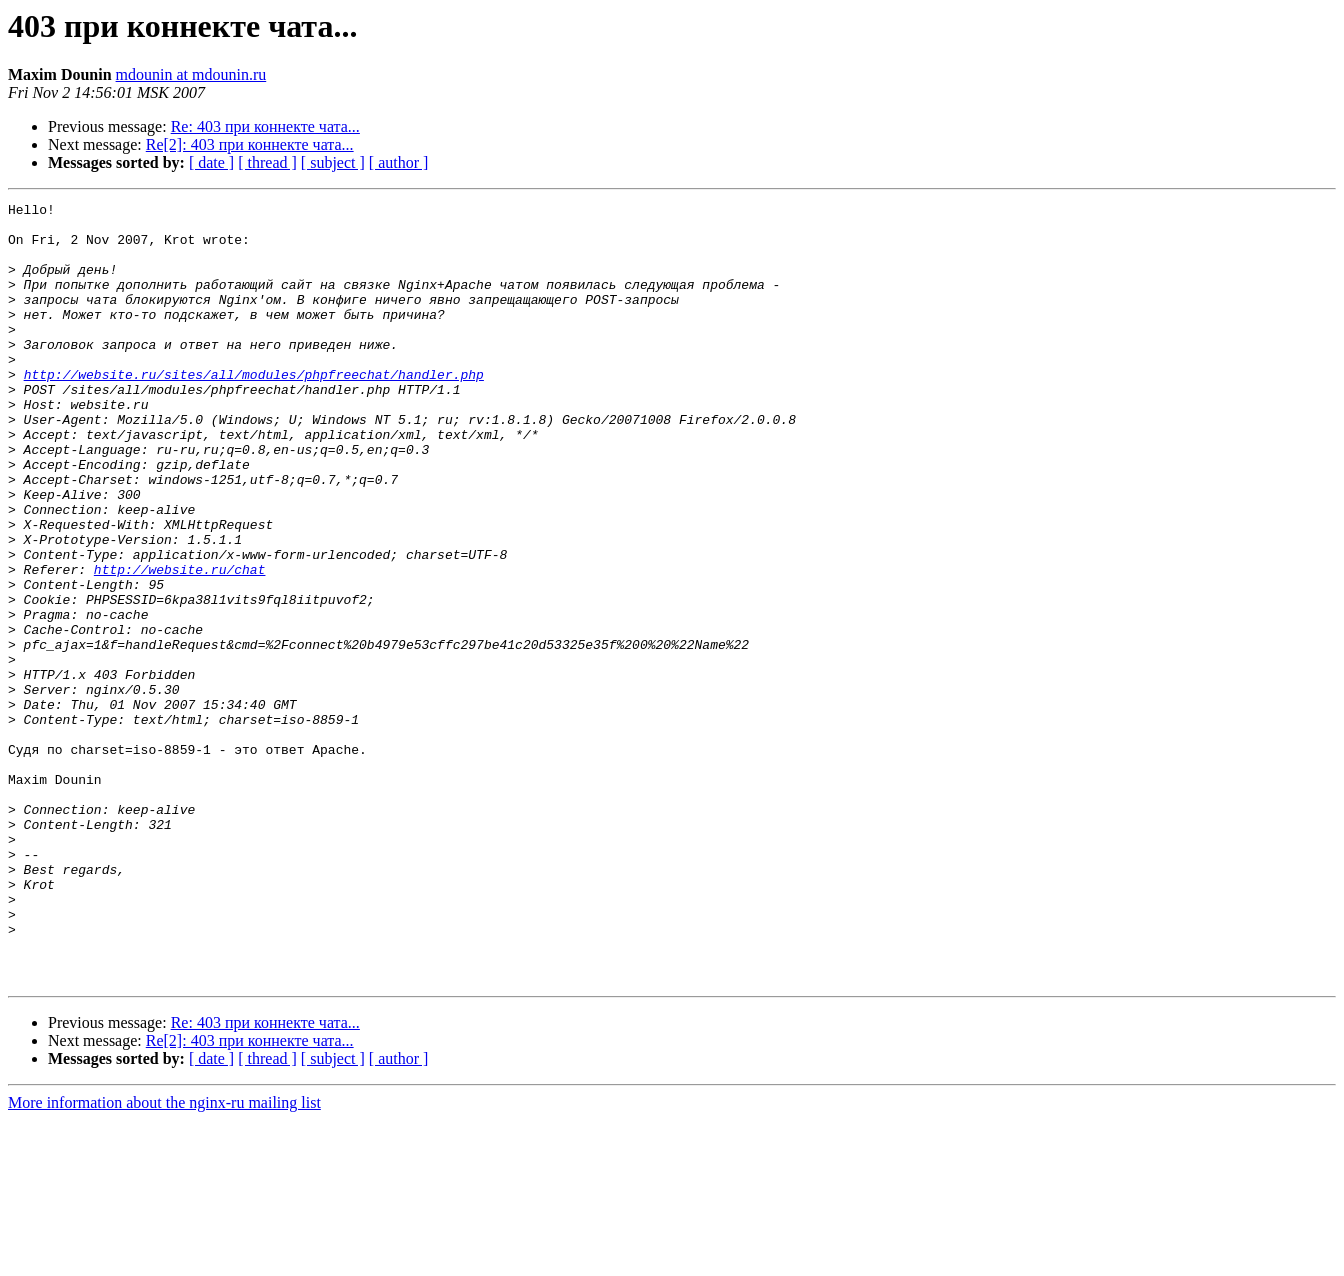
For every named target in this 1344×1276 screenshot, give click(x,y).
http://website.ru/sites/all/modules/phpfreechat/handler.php (254, 410)
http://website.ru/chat (180, 644)
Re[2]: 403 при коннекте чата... (250, 144)
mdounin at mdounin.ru (191, 74)
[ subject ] (333, 162)
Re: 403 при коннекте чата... (265, 126)
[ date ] (211, 162)
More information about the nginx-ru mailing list (164, 1258)
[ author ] (399, 162)
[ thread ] (267, 162)
